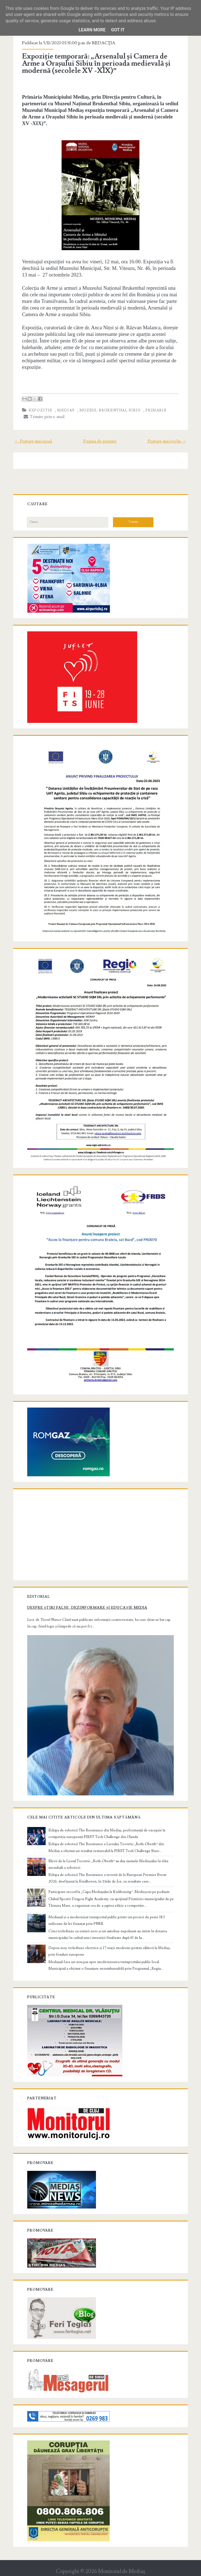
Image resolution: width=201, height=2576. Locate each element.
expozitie (42, 410)
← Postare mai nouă (35, 441)
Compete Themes (69, 2570)
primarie (157, 410)
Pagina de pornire (100, 441)
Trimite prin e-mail (45, 416)
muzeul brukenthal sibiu (111, 410)
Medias (67, 410)
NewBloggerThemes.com (144, 2570)
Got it (118, 29)
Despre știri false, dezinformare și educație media (89, 1596)
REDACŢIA (105, 43)
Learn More (92, 29)
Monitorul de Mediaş (121, 2556)
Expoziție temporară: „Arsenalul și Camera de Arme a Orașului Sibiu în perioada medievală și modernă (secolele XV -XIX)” (97, 63)
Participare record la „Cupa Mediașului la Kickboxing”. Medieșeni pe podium (110, 1877)
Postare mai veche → (165, 441)
